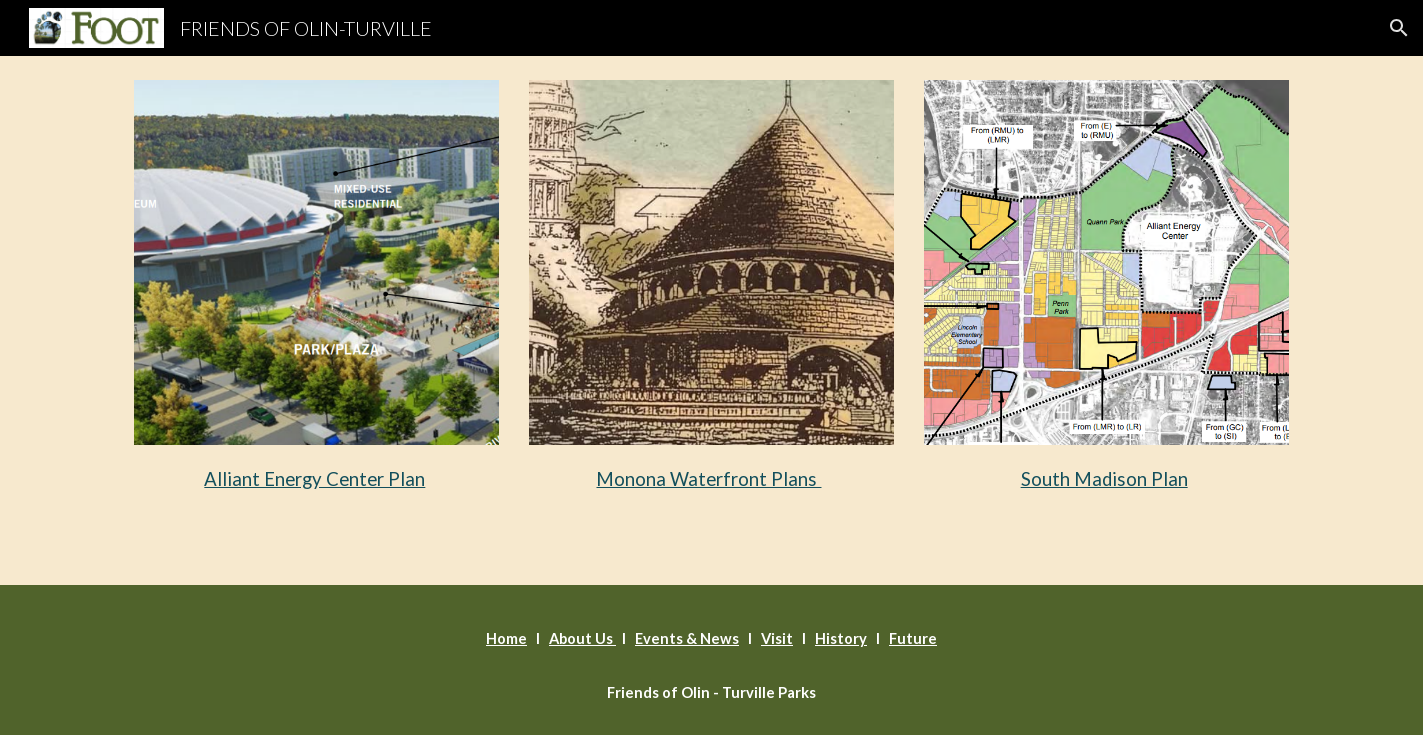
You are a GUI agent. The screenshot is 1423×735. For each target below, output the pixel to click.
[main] (316, 476)
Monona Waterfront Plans (708, 479)
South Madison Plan (1104, 479)
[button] (1399, 28)
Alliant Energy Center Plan (314, 479)
